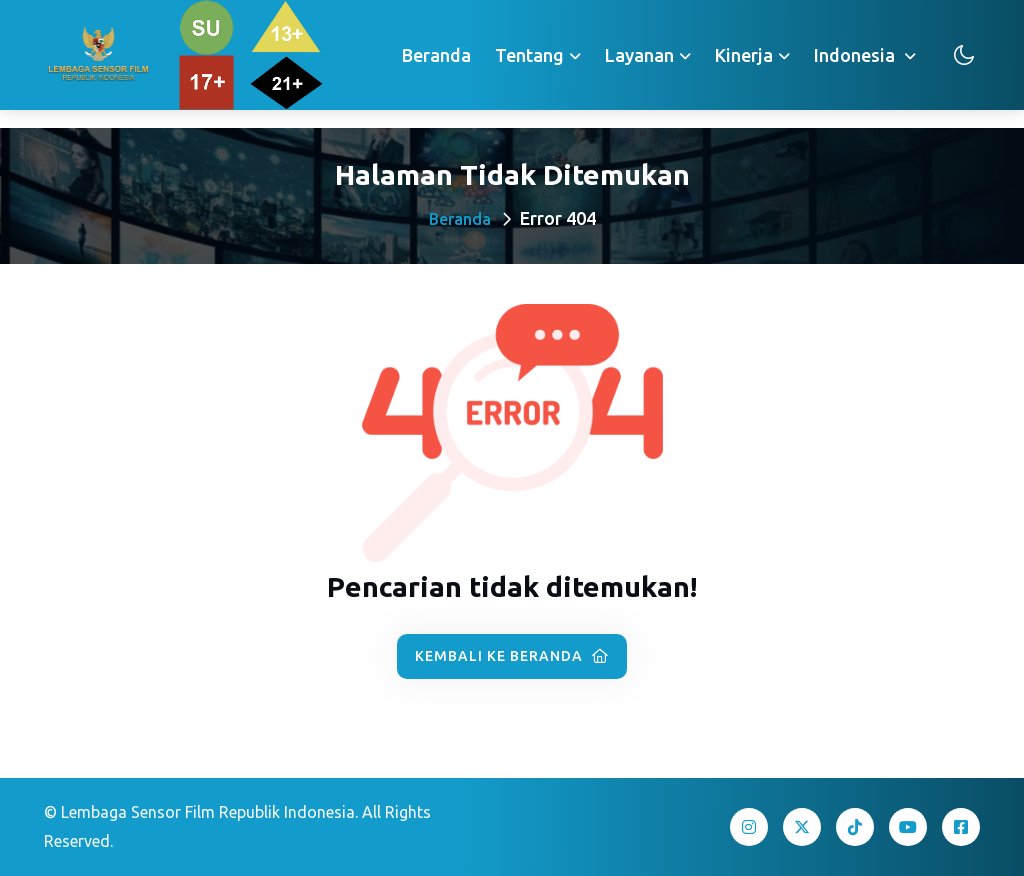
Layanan (639, 55)
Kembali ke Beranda (512, 656)
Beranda (436, 55)
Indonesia (856, 55)
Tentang (529, 55)
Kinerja (744, 55)
